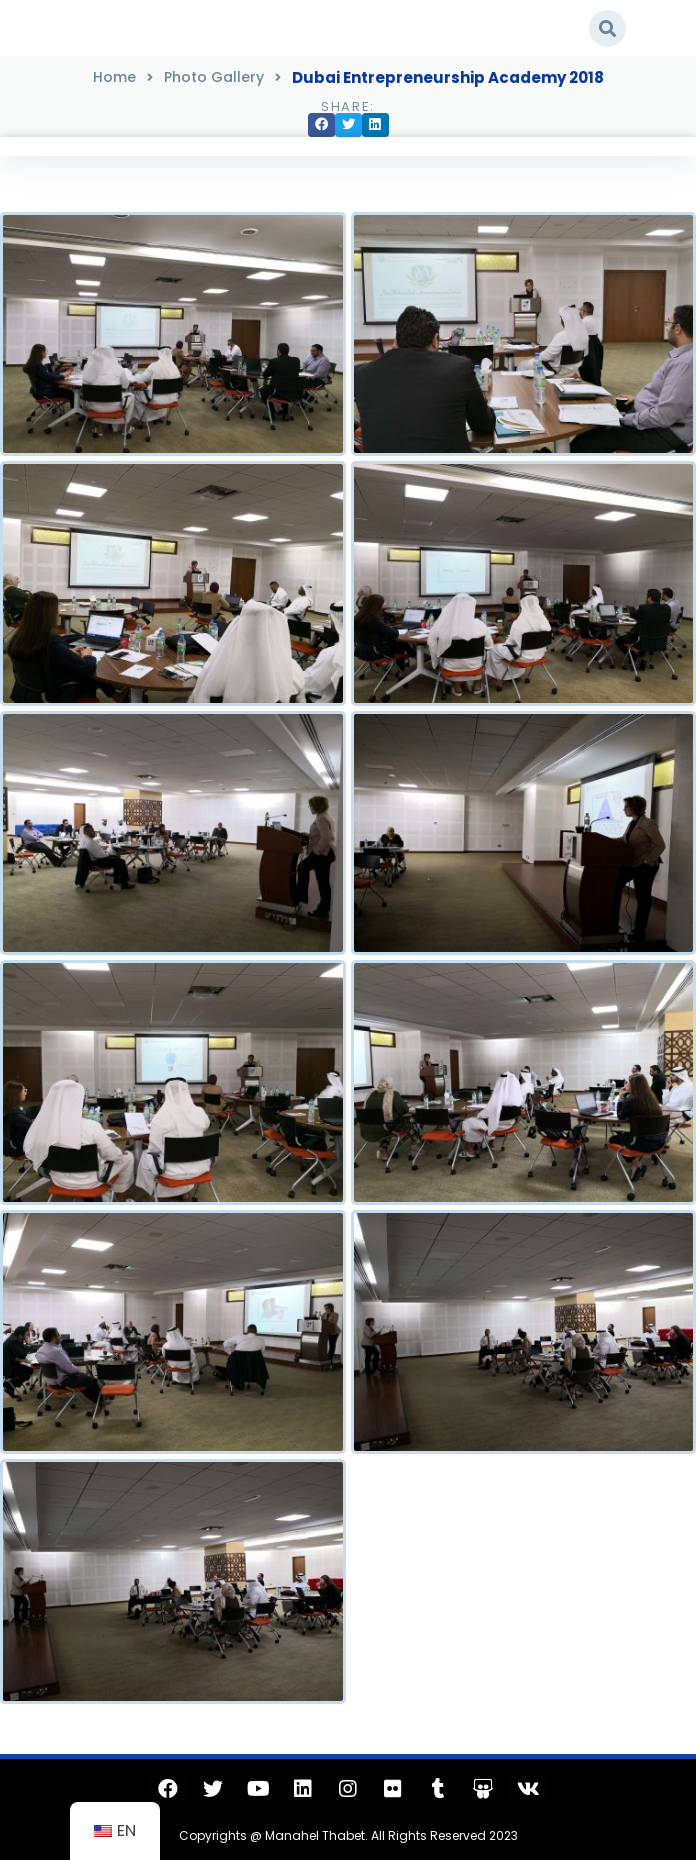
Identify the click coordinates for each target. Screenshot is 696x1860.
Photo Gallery (214, 77)
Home (114, 77)
